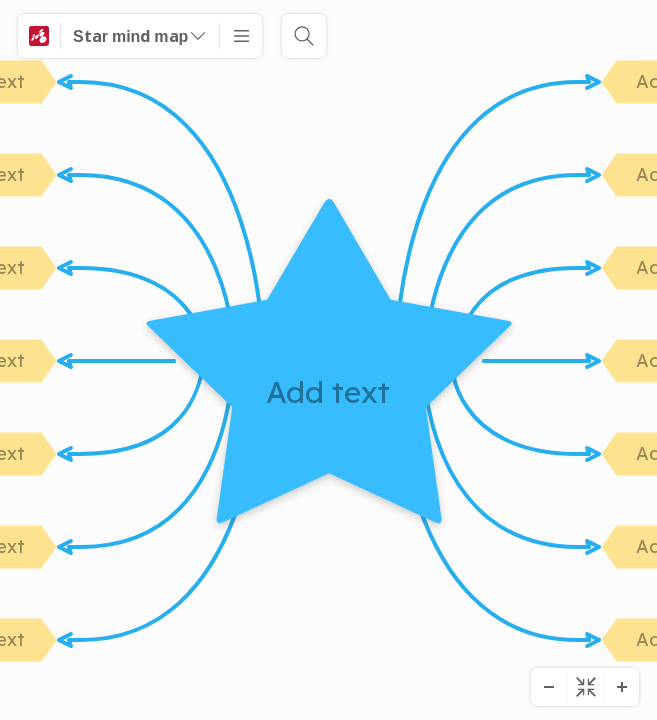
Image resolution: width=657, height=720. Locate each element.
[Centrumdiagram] (585, 687)
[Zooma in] (621, 687)
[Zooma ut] (549, 687)
